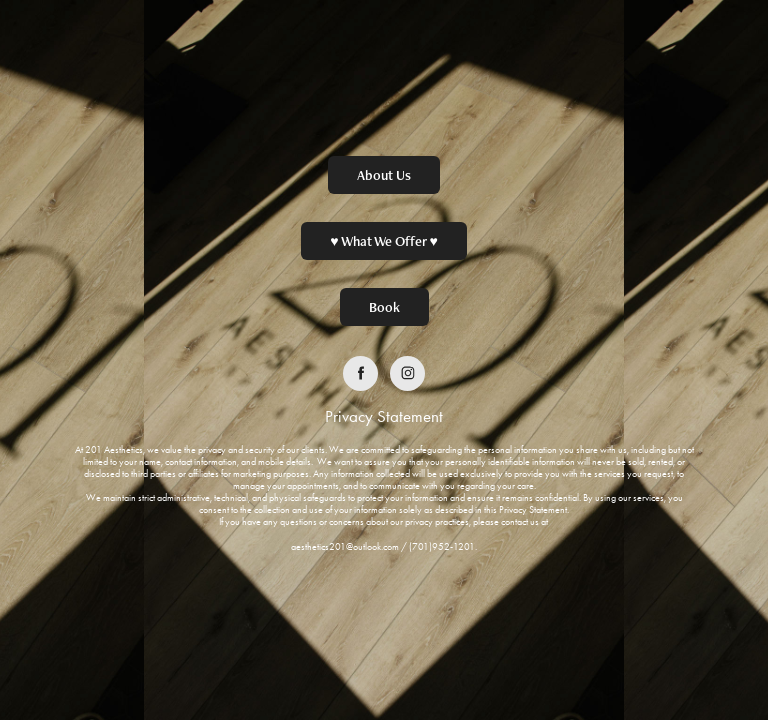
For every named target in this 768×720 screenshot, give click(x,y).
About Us (384, 175)
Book (384, 307)
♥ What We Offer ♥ (384, 241)
